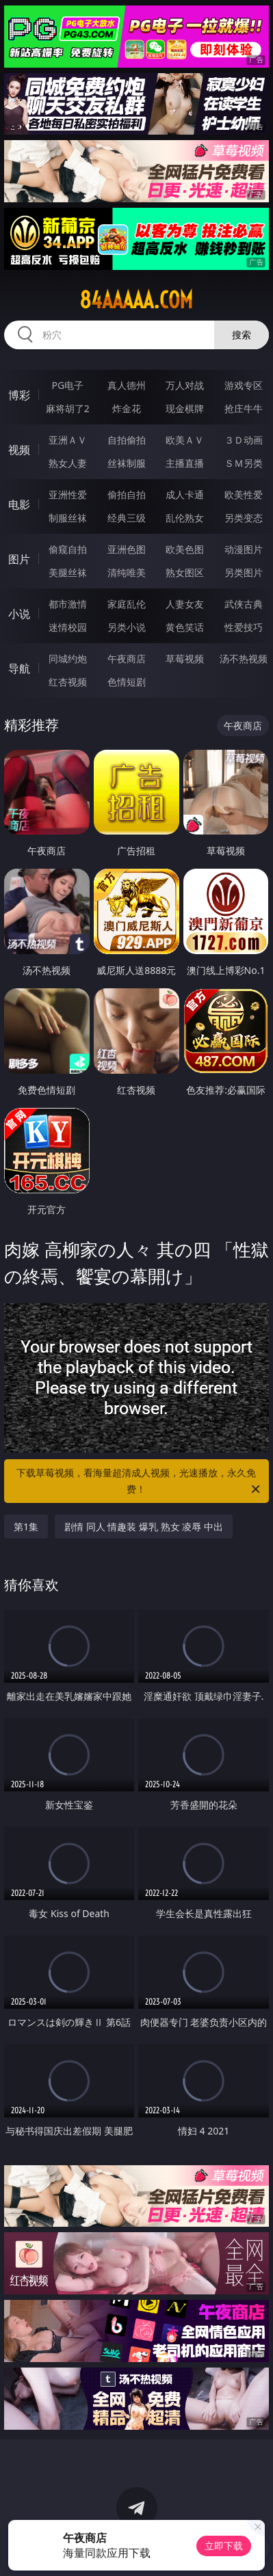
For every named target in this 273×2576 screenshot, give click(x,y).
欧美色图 (185, 549)
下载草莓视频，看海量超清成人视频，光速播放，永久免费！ (139, 1481)
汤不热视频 (244, 658)
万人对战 (185, 385)
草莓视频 (185, 658)
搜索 (241, 334)
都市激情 (68, 603)
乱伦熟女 (185, 517)
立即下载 (224, 2545)
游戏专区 (243, 385)
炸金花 (126, 408)
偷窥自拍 (68, 549)
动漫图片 (243, 549)
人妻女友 (185, 603)
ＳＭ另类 (243, 463)
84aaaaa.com (136, 300)
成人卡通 (185, 494)
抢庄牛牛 (243, 408)
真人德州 (126, 385)
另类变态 (243, 517)
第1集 (26, 1526)
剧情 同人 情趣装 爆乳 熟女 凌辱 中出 (143, 1526)
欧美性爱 (243, 494)
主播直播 (185, 463)
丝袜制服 (126, 463)
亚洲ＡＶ (68, 439)
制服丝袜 (68, 517)
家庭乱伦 (126, 603)
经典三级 (126, 517)
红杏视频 (68, 681)
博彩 (19, 395)
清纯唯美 (126, 572)
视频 (19, 449)
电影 (19, 504)
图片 (19, 559)
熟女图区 (185, 572)
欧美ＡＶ (185, 439)
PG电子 (67, 385)
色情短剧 (126, 681)
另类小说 (126, 627)
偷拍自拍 (126, 494)
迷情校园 (68, 627)
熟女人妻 (68, 463)
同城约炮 (68, 658)
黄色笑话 (185, 627)
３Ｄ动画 (243, 439)
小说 (19, 613)
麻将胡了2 (68, 408)
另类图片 (243, 572)
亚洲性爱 (68, 494)
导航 (19, 668)
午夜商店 (126, 658)
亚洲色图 (126, 549)
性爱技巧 (243, 627)
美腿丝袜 (68, 572)
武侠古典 (243, 603)
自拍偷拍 (126, 439)
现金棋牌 (185, 408)
